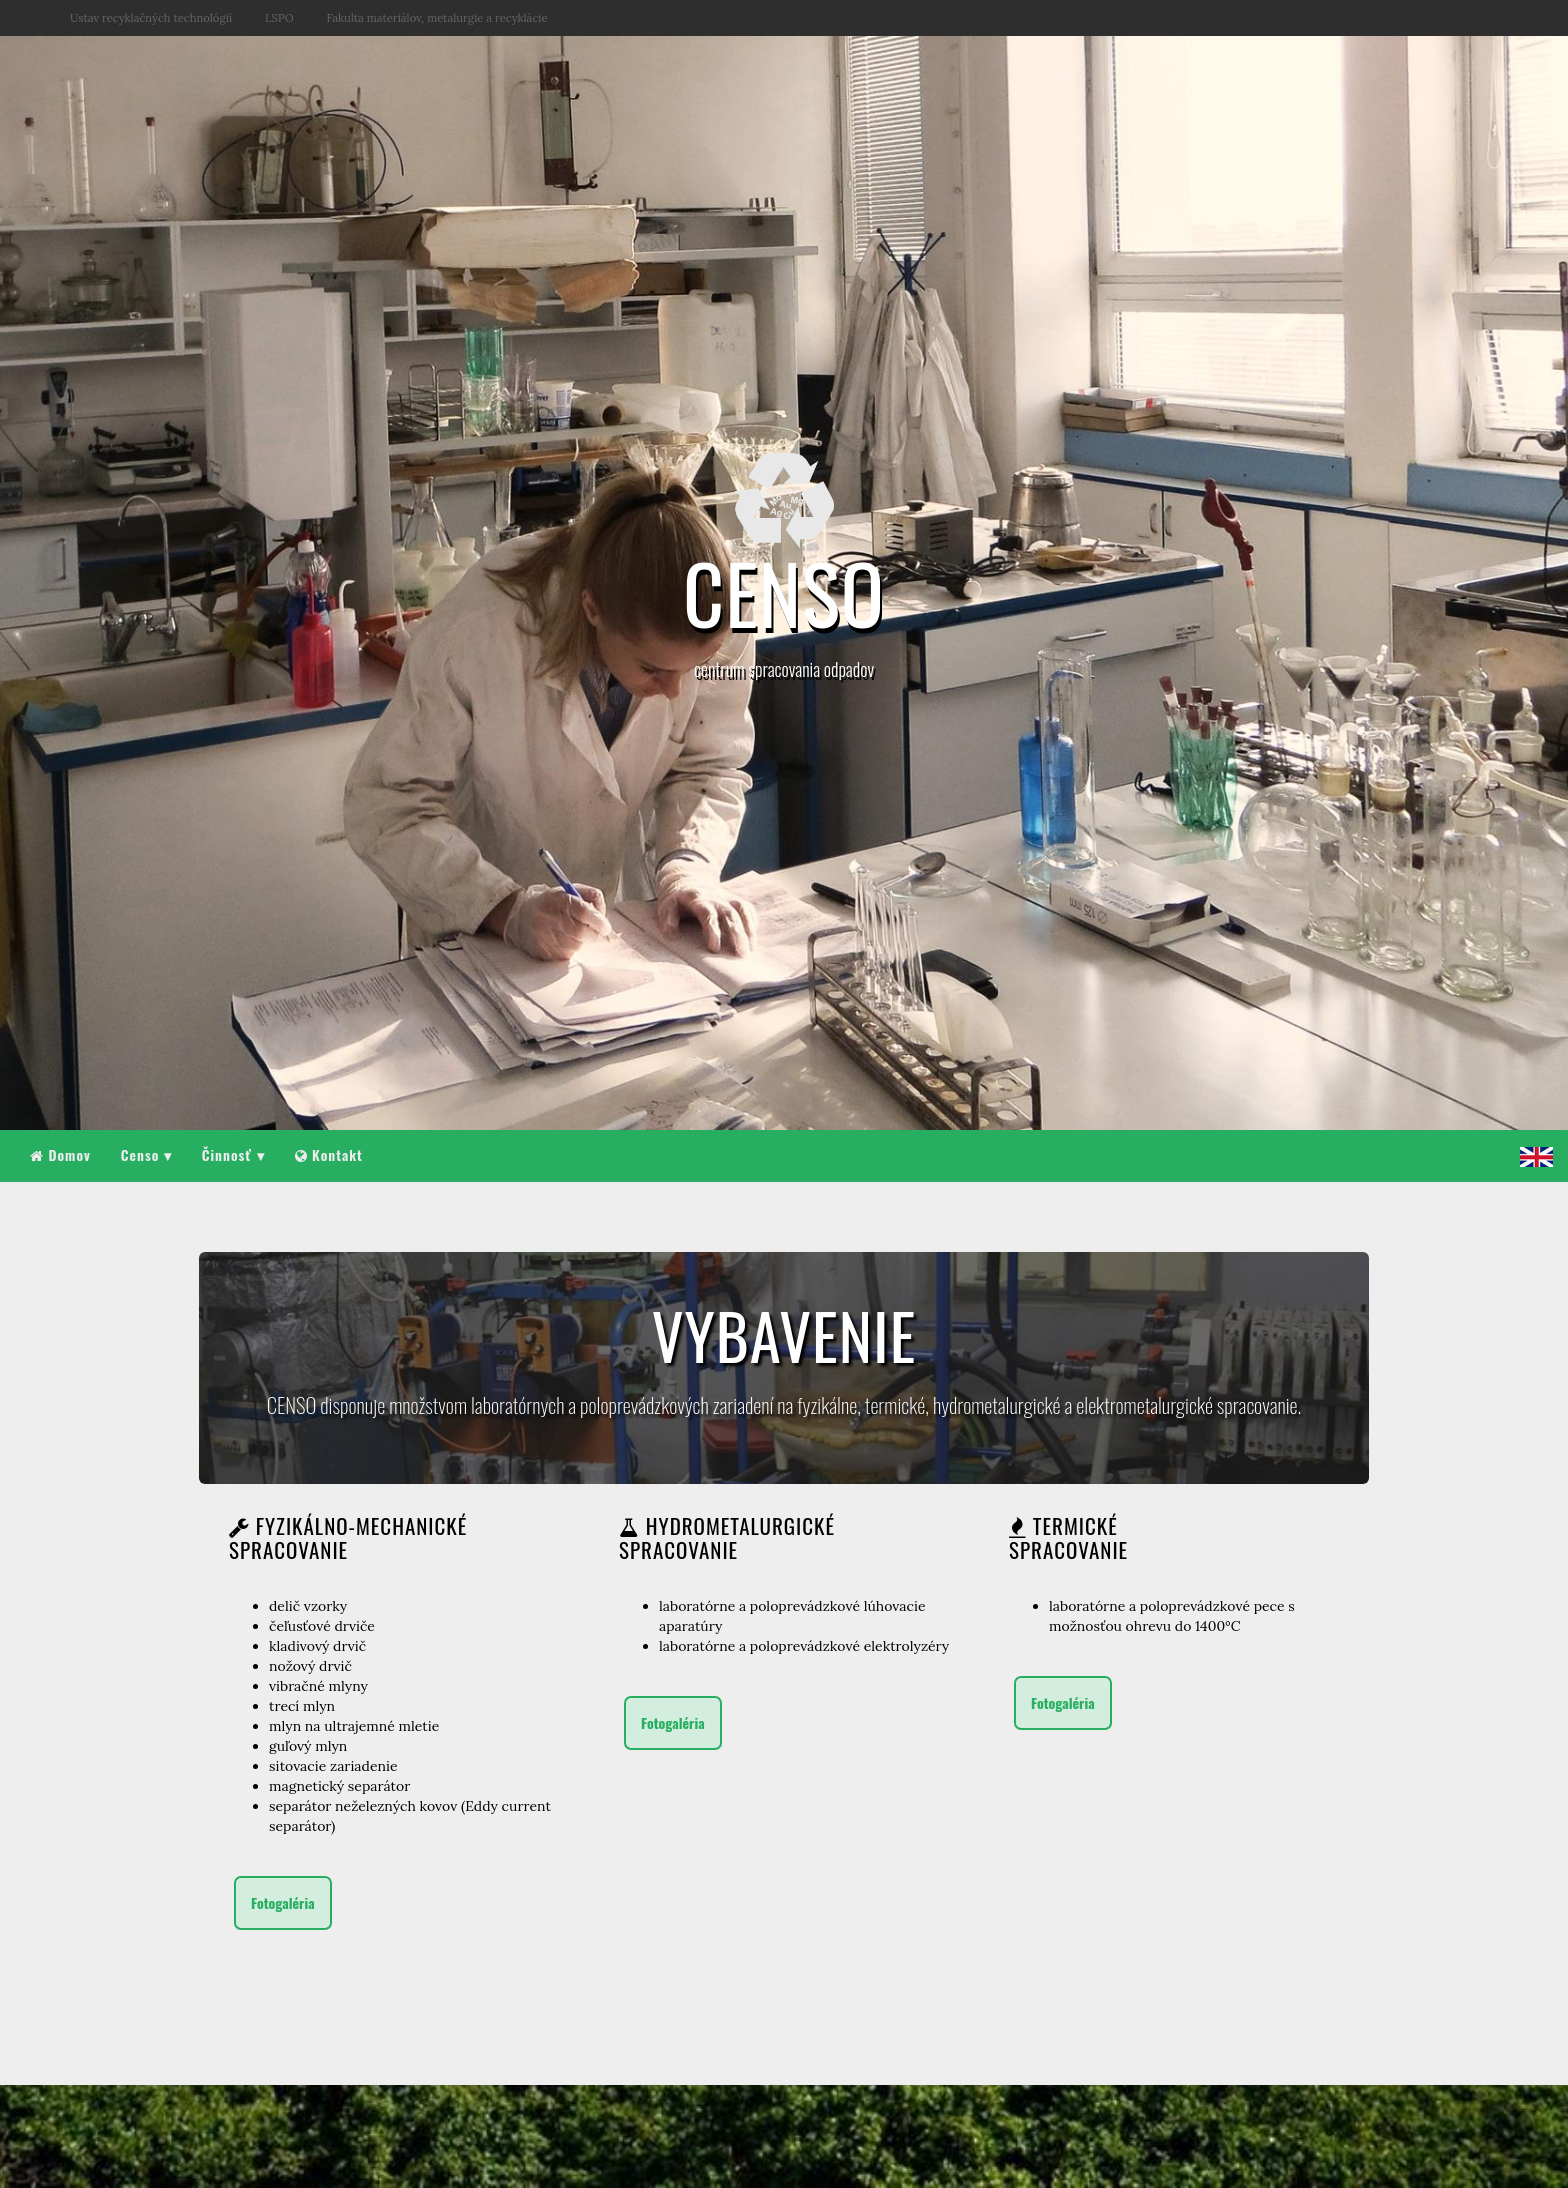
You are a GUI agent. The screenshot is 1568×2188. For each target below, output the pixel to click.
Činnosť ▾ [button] (233, 1154)
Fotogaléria (283, 1902)
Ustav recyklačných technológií (151, 18)
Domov (60, 1154)
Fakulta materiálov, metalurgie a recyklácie (437, 18)
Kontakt (329, 1154)
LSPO (279, 18)
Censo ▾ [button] (146, 1154)
